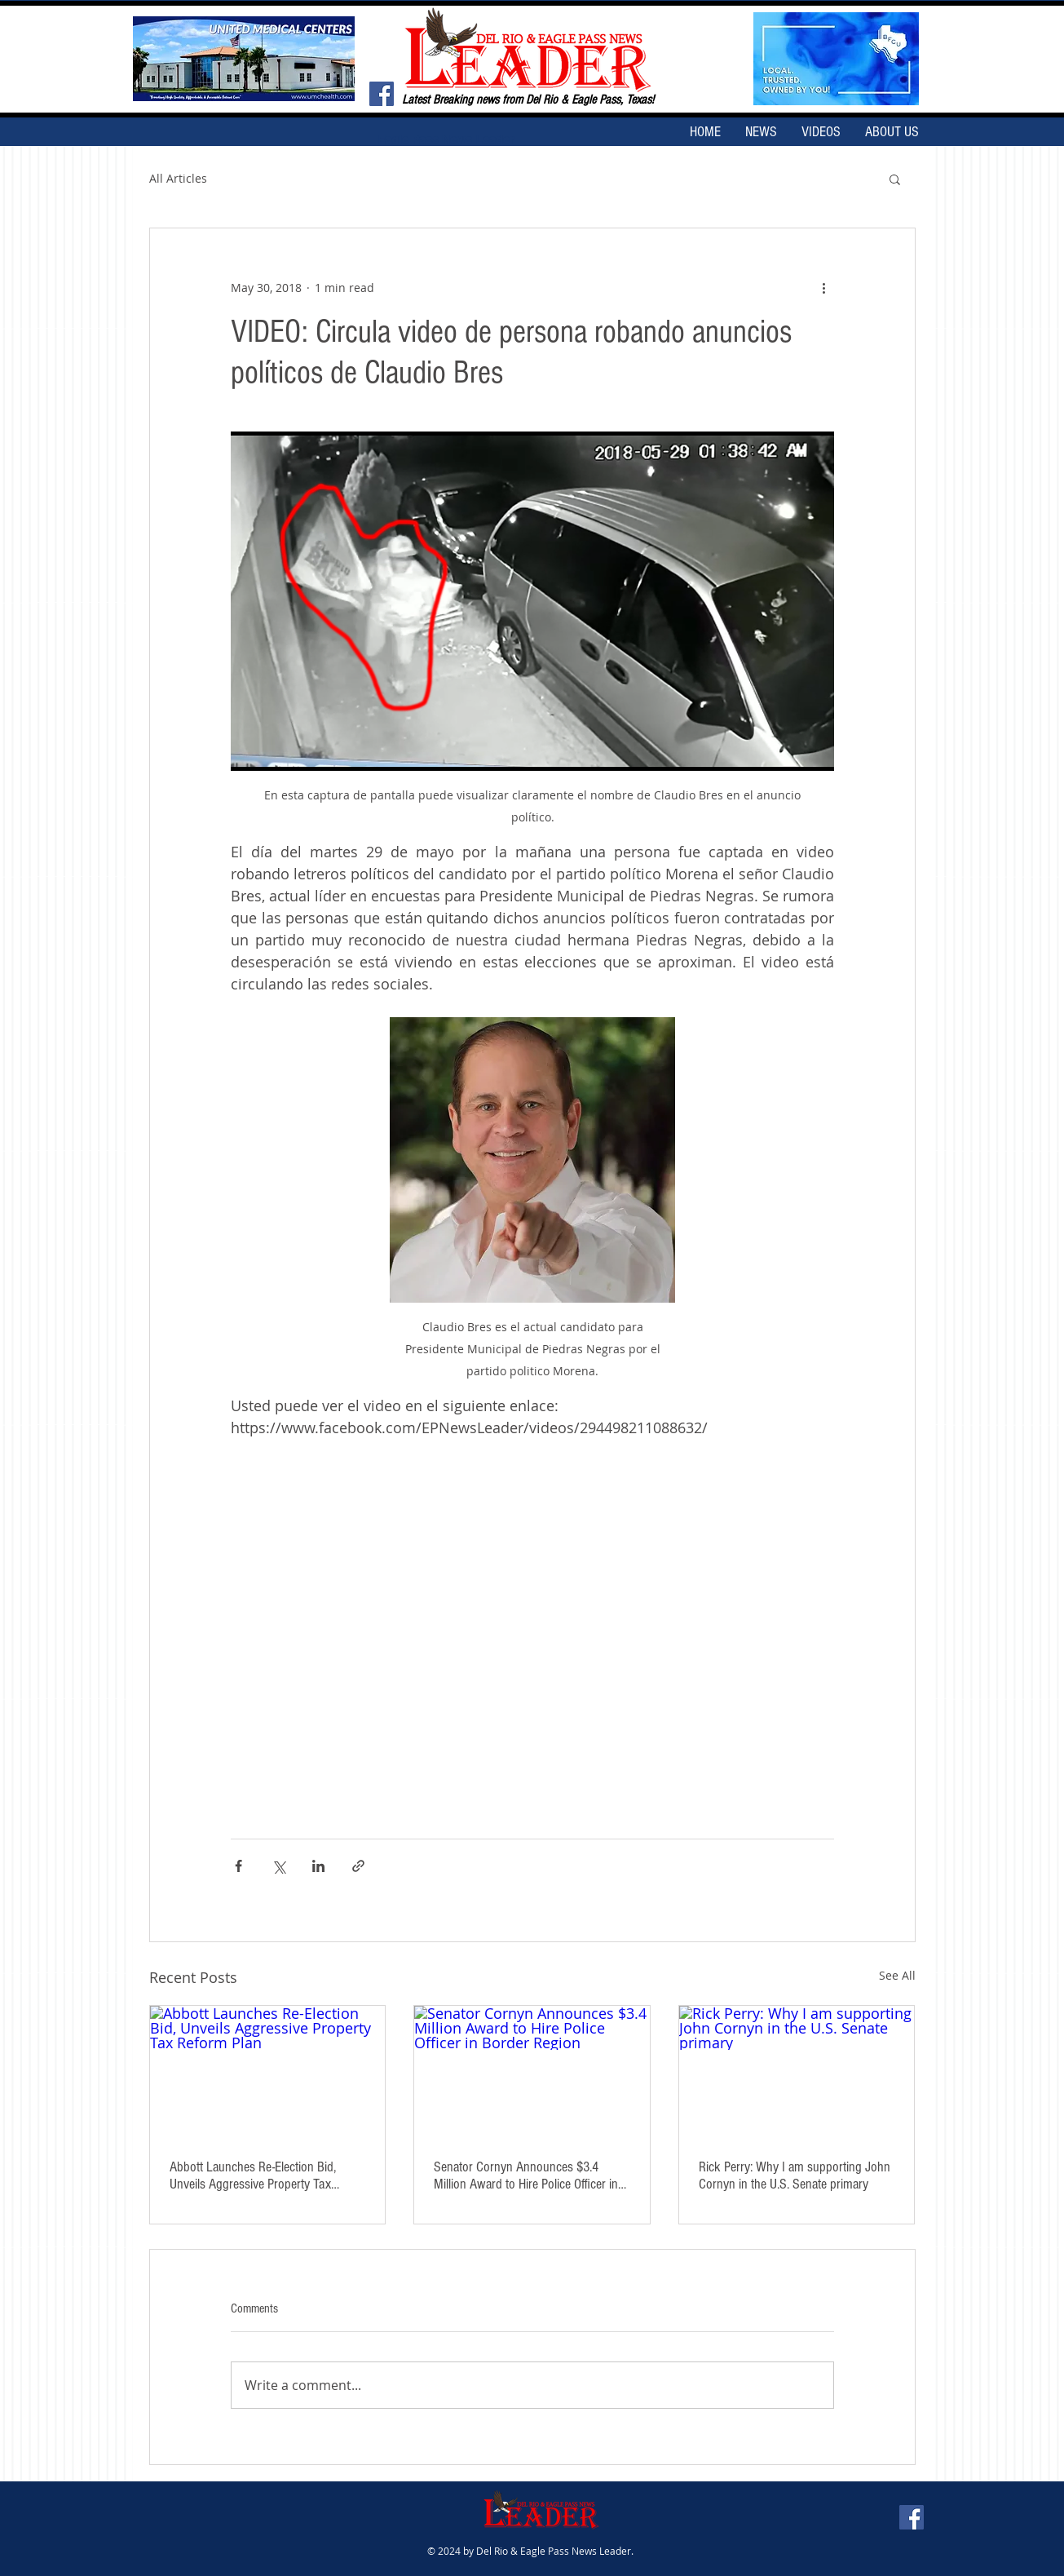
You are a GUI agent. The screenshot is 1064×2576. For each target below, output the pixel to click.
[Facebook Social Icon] (381, 94)
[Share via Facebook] (238, 1866)
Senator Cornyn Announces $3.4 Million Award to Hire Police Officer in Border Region (526, 2175)
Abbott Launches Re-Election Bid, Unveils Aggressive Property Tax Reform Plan (253, 2175)
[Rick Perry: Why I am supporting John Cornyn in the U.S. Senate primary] (797, 2072)
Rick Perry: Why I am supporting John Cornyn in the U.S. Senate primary (794, 2175)
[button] (895, 178)
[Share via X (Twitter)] (278, 1866)
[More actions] (824, 287)
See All (897, 1975)
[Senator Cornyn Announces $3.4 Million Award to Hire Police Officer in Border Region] (532, 2072)
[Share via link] (358, 1866)
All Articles (178, 178)
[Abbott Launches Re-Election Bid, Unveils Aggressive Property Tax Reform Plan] (268, 2072)
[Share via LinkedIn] (318, 1866)
